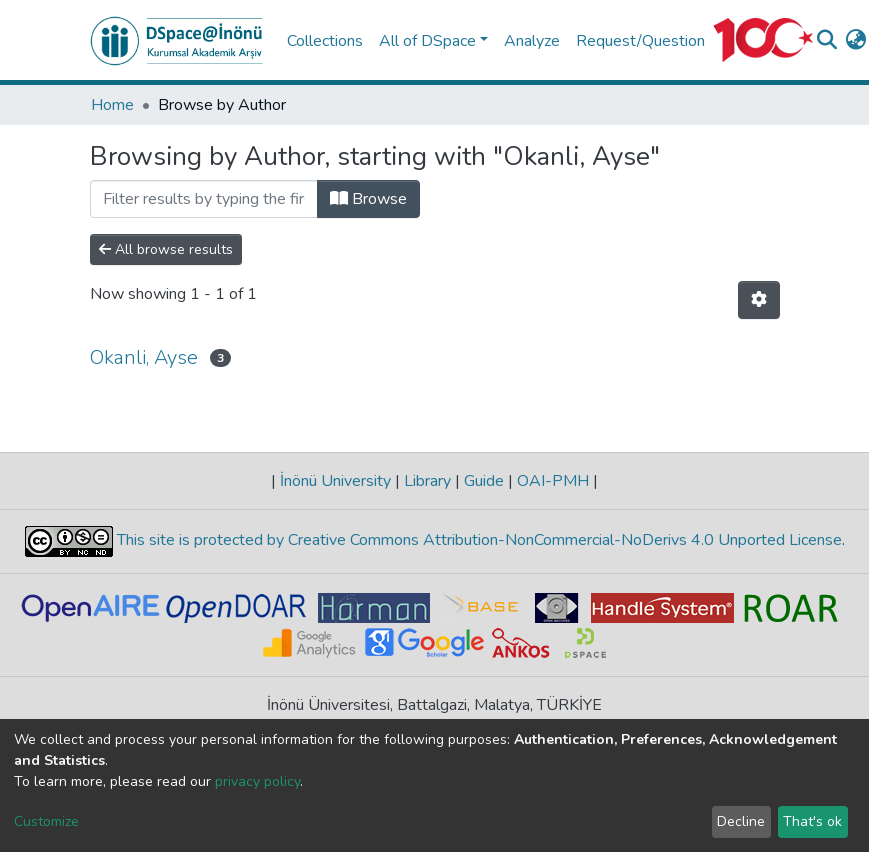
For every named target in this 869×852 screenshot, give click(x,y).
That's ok (812, 821)
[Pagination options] (759, 300)
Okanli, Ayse (144, 357)
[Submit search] (826, 41)
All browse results (166, 249)
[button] (855, 41)
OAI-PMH (553, 481)
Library (427, 481)
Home (112, 105)
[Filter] (204, 199)
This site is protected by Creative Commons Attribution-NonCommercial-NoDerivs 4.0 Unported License (477, 540)
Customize (46, 821)
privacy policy (257, 781)
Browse (368, 199)
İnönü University (335, 481)
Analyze (532, 41)
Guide (484, 481)
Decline (741, 821)
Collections (325, 41)
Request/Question (640, 41)
